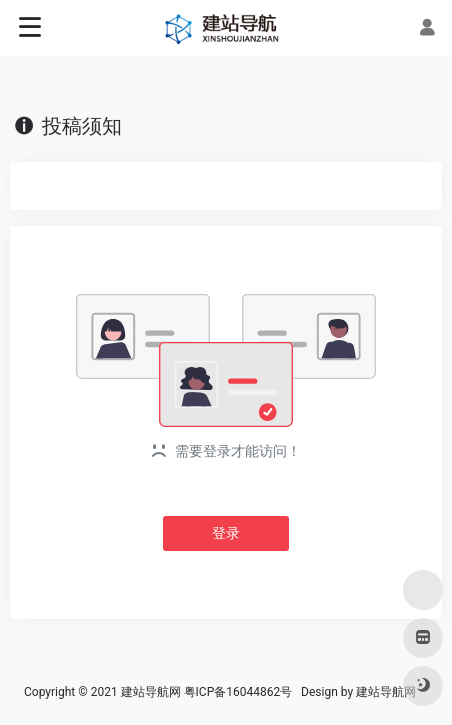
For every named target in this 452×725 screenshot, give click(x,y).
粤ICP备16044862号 (238, 692)
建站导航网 (387, 692)
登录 (226, 533)
